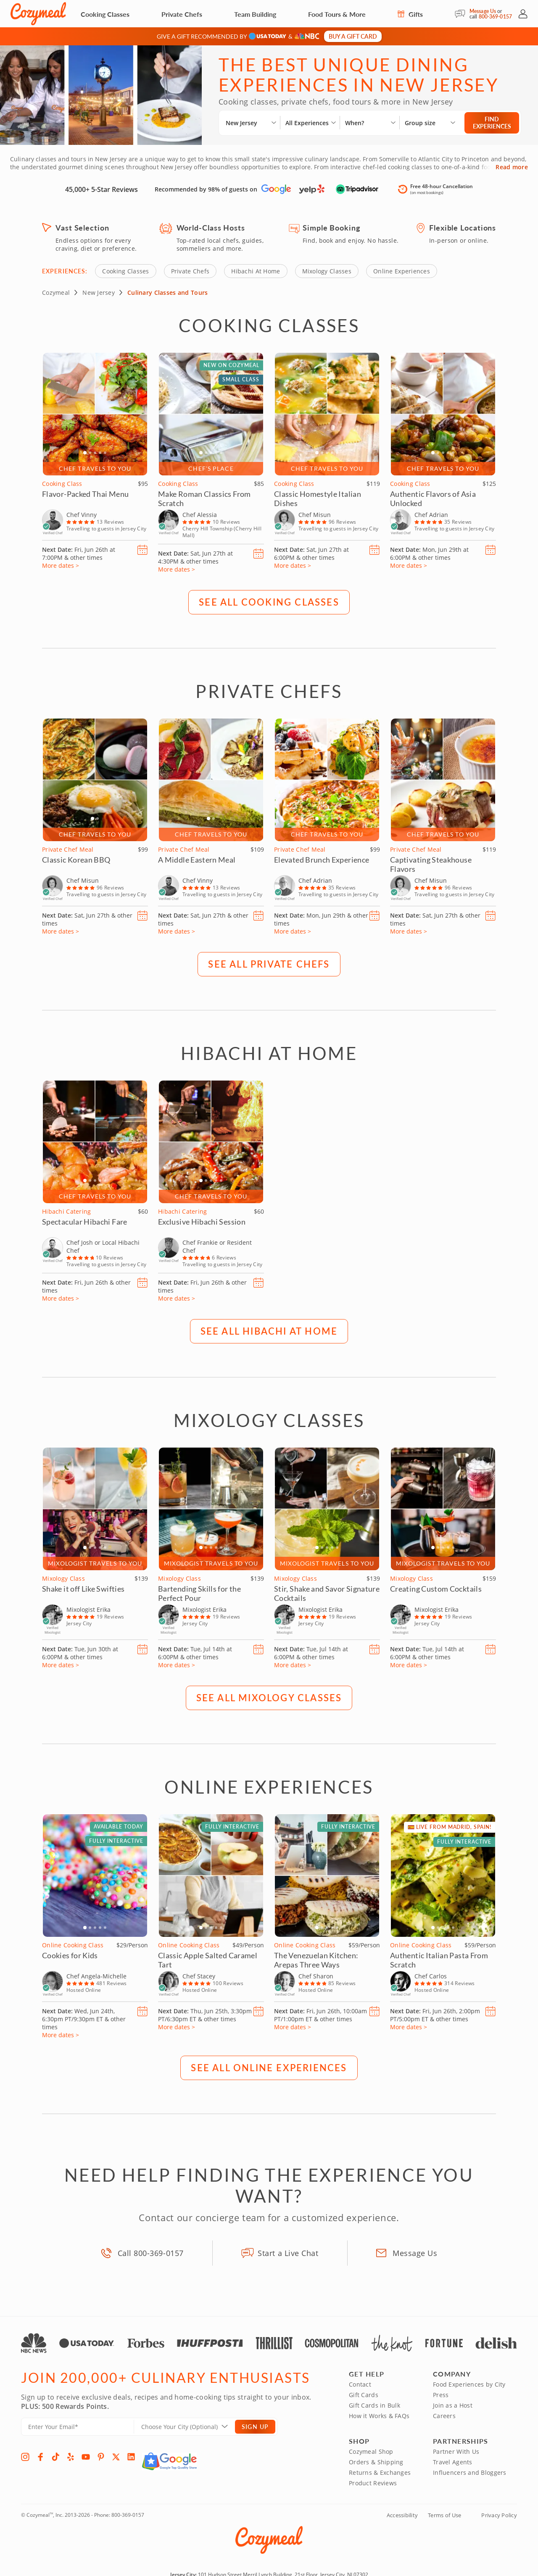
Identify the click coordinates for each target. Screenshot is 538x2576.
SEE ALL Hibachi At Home (269, 1330)
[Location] (189, 2426)
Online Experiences (401, 271)
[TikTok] (55, 2456)
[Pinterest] (101, 2456)
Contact (360, 2384)
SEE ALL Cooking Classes (269, 601)
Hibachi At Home (255, 271)
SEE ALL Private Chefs (269, 963)
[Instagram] (25, 2456)
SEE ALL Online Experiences (269, 2067)
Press (440, 2394)
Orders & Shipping (376, 2462)
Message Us (482, 11)
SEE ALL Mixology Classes (269, 1697)
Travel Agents (452, 2462)
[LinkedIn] (131, 2456)
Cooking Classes (105, 14)
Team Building (255, 14)
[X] (116, 2456)
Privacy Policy (499, 2514)
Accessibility (402, 2514)
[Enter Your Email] (77, 2426)
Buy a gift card (353, 36)
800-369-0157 (127, 2514)
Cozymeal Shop (371, 2451)
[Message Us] (462, 14)
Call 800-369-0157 (151, 2253)
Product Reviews (373, 2483)
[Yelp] (70, 2456)
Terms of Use (444, 2514)
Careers (444, 2415)
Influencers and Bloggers (469, 2472)
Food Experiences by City (469, 2384)
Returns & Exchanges (380, 2472)
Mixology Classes (326, 271)
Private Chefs (181, 14)
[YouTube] (86, 2456)
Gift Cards (363, 2394)
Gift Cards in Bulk (374, 2405)
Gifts (410, 14)
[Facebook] (40, 2456)
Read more (512, 166)
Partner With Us (456, 2451)
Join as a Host (452, 2405)
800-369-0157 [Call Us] (495, 16)
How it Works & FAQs (379, 2415)
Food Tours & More (337, 14)
